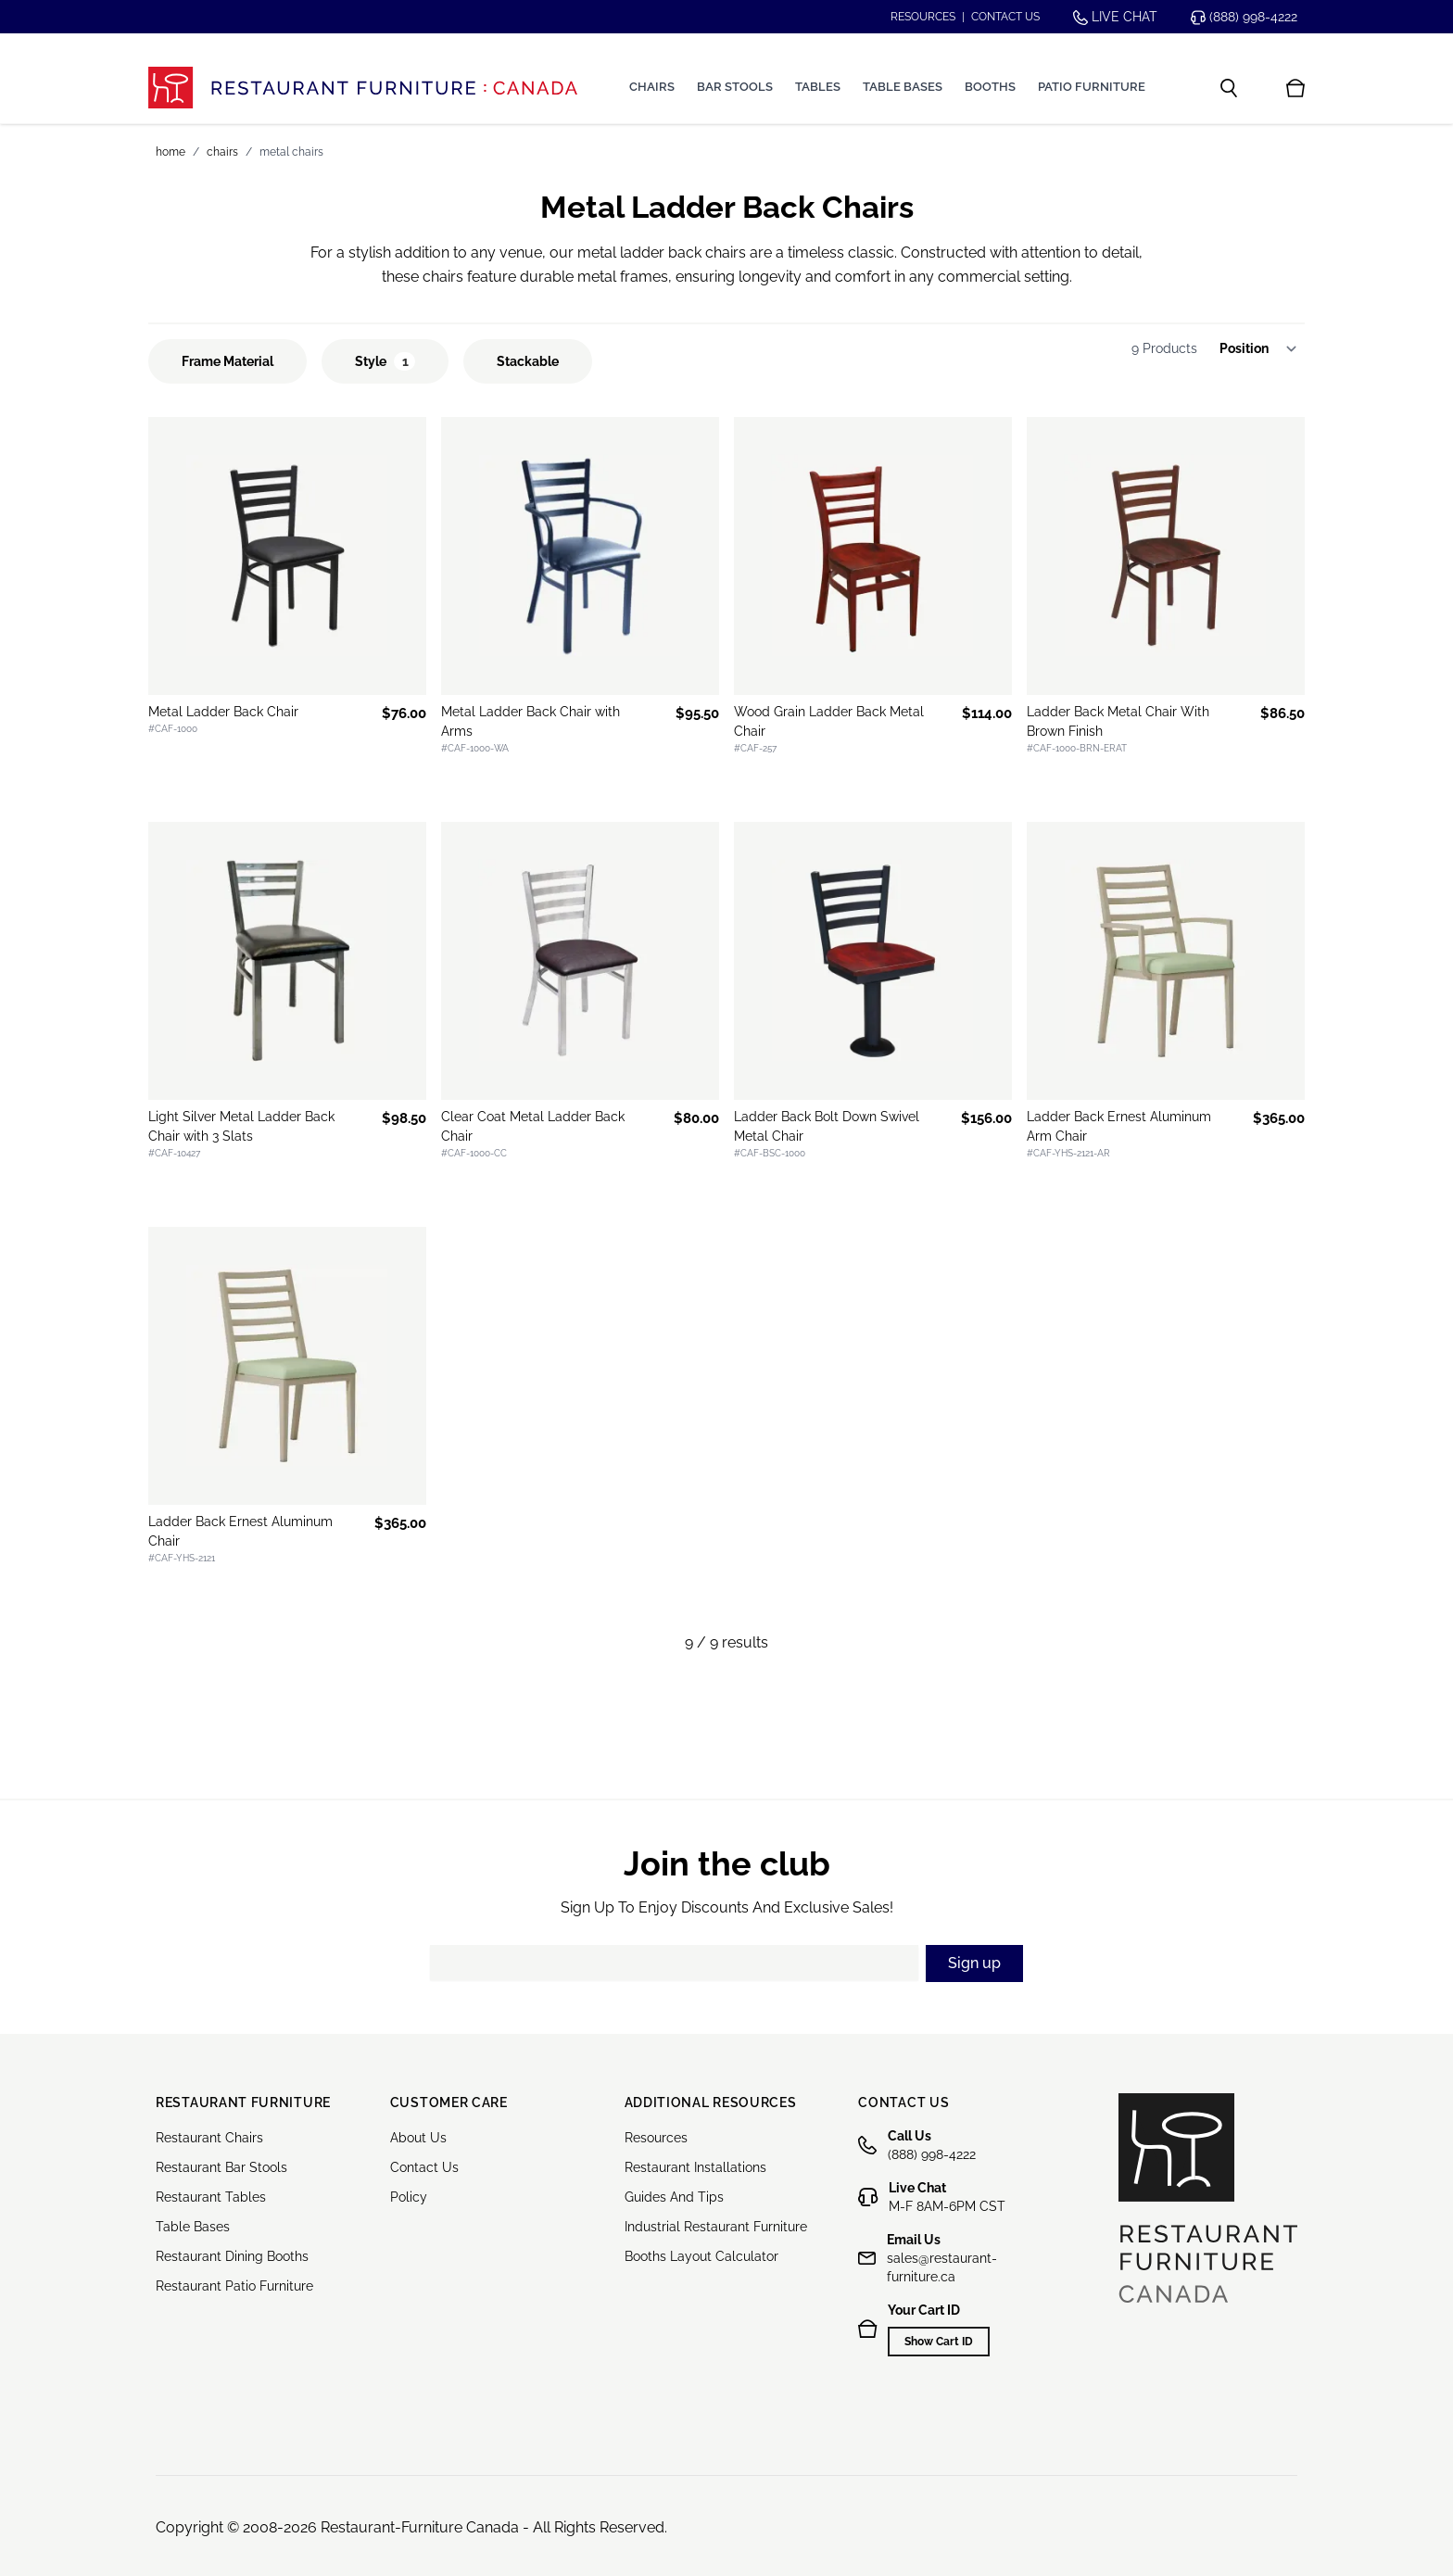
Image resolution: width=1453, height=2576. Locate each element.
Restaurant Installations (695, 2167)
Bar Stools (735, 87)
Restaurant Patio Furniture (234, 2286)
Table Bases (902, 87)
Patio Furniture (1091, 87)
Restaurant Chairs (209, 2137)
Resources (923, 16)
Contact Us (424, 2167)
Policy (408, 2197)
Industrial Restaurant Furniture (716, 2226)
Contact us (1005, 16)
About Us (418, 2137)
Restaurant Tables (211, 2197)
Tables (817, 87)
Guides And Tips (674, 2197)
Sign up (974, 1963)
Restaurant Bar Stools (221, 2167)
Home (170, 151)
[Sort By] (1263, 348)
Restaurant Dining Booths (232, 2256)
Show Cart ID (938, 2341)
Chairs (652, 87)
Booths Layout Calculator (701, 2256)
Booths (990, 87)
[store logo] (362, 87)
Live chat (1115, 17)
